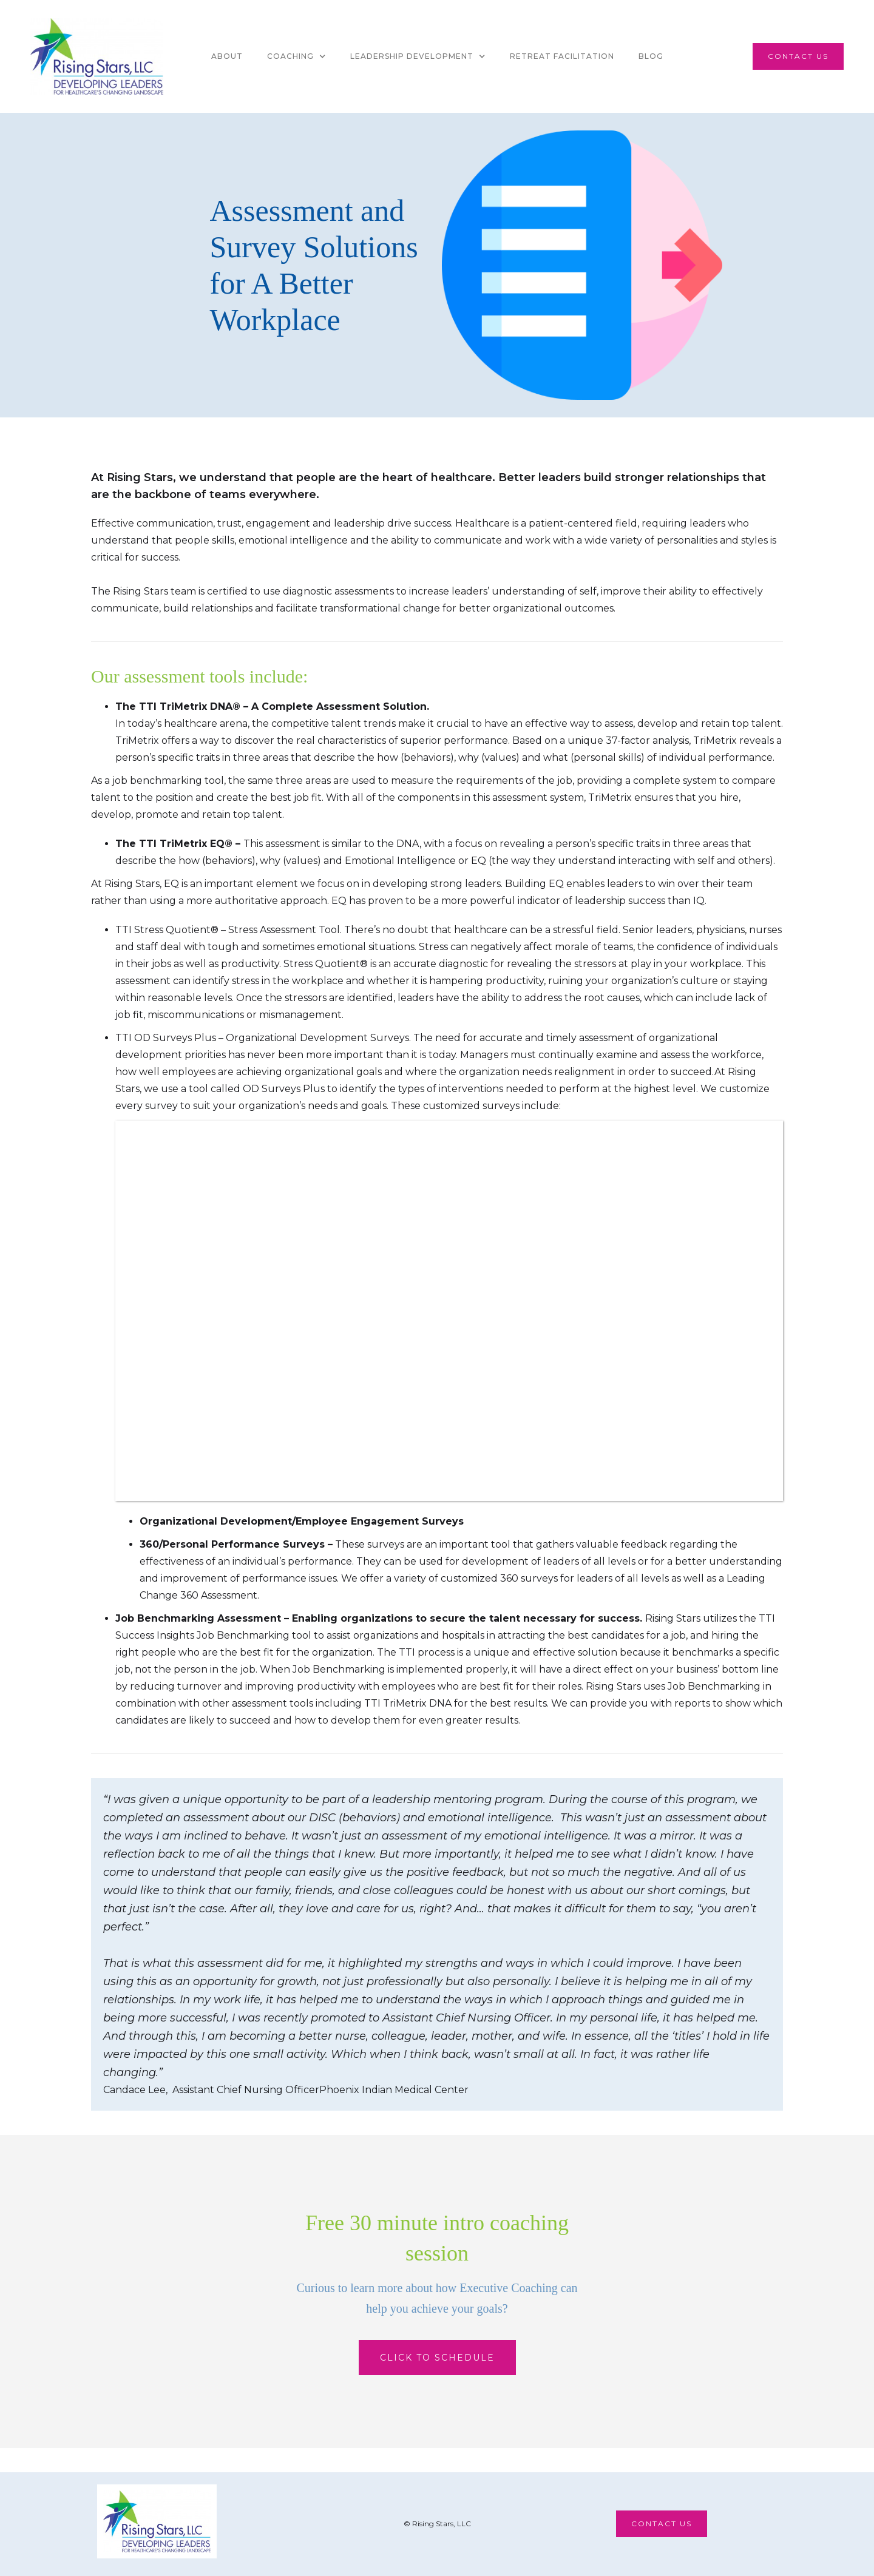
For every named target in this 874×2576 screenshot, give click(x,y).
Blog (651, 56)
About (227, 56)
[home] (96, 56)
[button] (296, 56)
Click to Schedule (437, 2357)
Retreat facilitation (562, 56)
